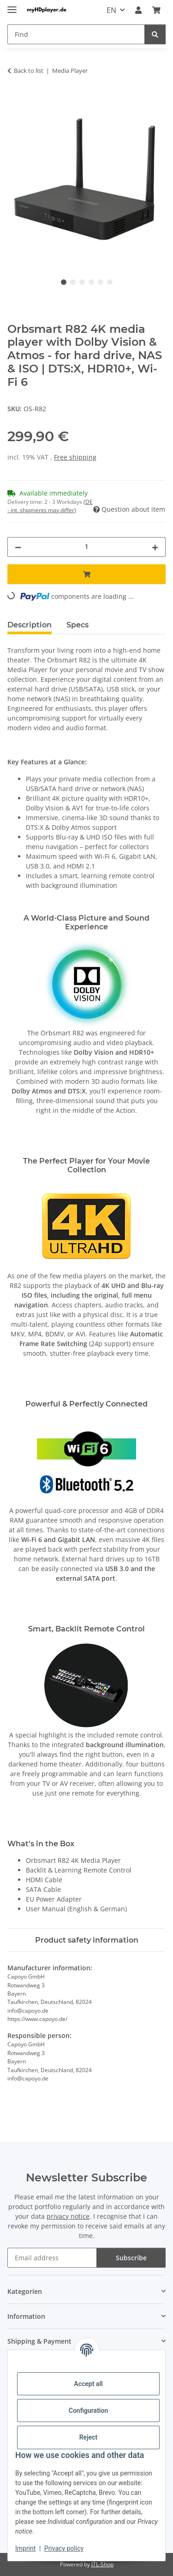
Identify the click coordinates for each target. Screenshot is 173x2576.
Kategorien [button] (24, 2291)
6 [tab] (110, 282)
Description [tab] (29, 624)
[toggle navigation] (12, 6)
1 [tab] (63, 282)
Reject (88, 2437)
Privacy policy (64, 2548)
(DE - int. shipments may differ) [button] (50, 506)
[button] (138, 10)
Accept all (88, 2383)
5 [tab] (100, 282)
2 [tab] (73, 282)
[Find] (155, 34)
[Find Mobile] (76, 34)
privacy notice (68, 2216)
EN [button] (111, 10)
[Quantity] (86, 547)
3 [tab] (82, 282)
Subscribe (131, 2257)
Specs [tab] (77, 624)
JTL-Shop (102, 2564)
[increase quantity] (155, 547)
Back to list (28, 70)
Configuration (88, 2410)
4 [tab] (91, 282)
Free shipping (75, 457)
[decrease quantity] (18, 547)
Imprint (25, 2548)
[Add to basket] (14, 100)
